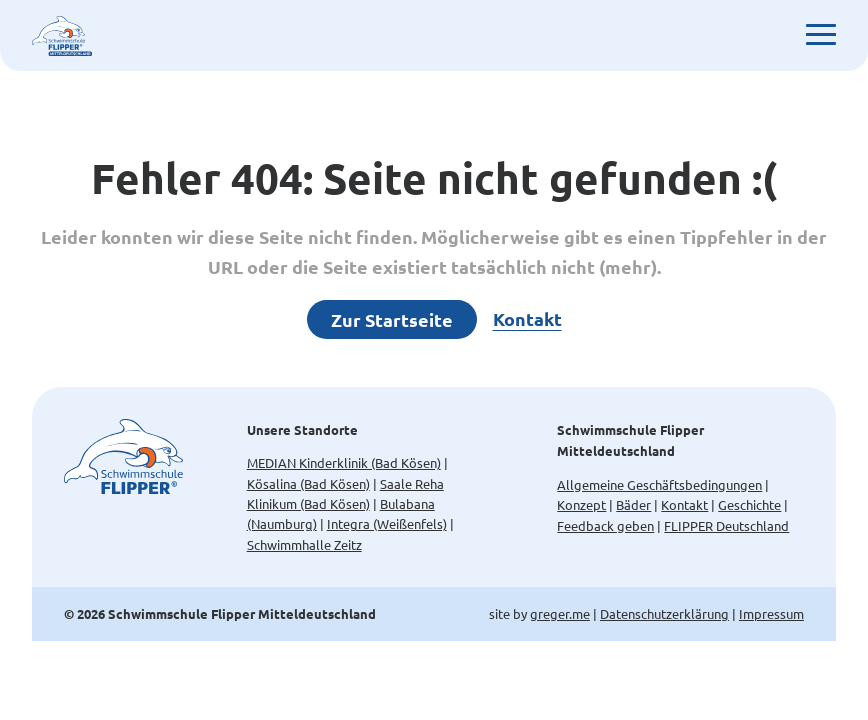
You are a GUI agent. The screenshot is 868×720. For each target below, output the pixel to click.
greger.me (560, 613)
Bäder (633, 504)
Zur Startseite (392, 319)
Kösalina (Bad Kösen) (308, 483)
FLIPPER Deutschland (726, 525)
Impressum (771, 613)
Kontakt (527, 318)
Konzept (581, 504)
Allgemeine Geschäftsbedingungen (659, 484)
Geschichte (749, 504)
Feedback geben (605, 525)
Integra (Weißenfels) (387, 523)
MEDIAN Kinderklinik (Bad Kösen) (344, 462)
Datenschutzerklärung (664, 613)
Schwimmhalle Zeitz (304, 544)
